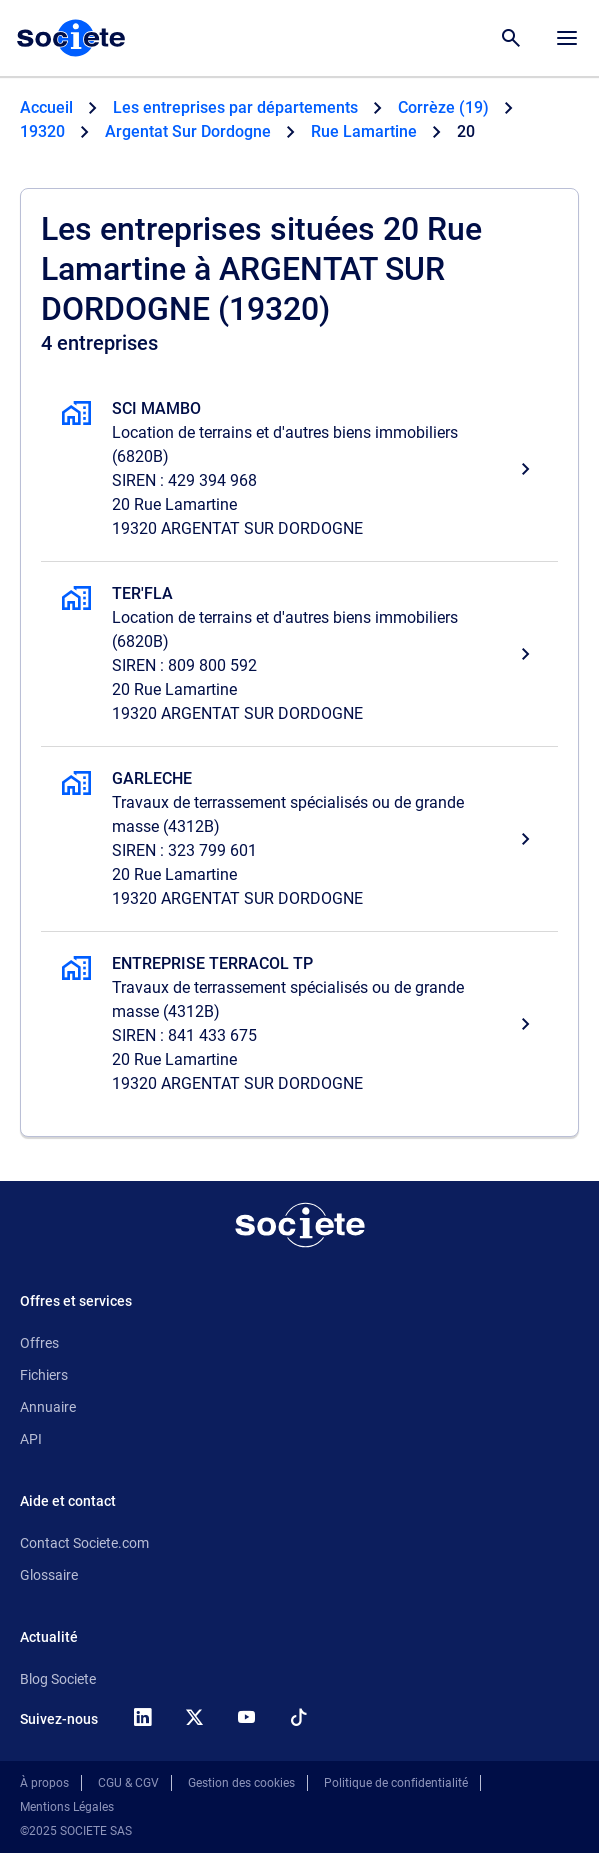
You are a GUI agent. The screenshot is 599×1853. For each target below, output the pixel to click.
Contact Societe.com (84, 1543)
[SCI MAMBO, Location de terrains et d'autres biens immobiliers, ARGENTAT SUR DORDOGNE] (299, 469)
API (31, 1439)
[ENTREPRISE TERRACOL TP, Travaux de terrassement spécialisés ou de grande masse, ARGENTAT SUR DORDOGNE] (299, 1024)
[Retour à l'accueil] (300, 1225)
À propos (44, 1783)
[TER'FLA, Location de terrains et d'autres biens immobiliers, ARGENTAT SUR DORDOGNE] (299, 654)
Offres (39, 1343)
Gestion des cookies (241, 1783)
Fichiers (44, 1375)
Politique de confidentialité (396, 1783)
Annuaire (48, 1407)
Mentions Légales (67, 1807)
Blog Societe (58, 1679)
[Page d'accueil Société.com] (71, 38)
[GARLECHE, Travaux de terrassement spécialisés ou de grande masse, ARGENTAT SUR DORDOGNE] (299, 839)
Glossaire (49, 1575)
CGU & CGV (128, 1783)
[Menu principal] (567, 38)
